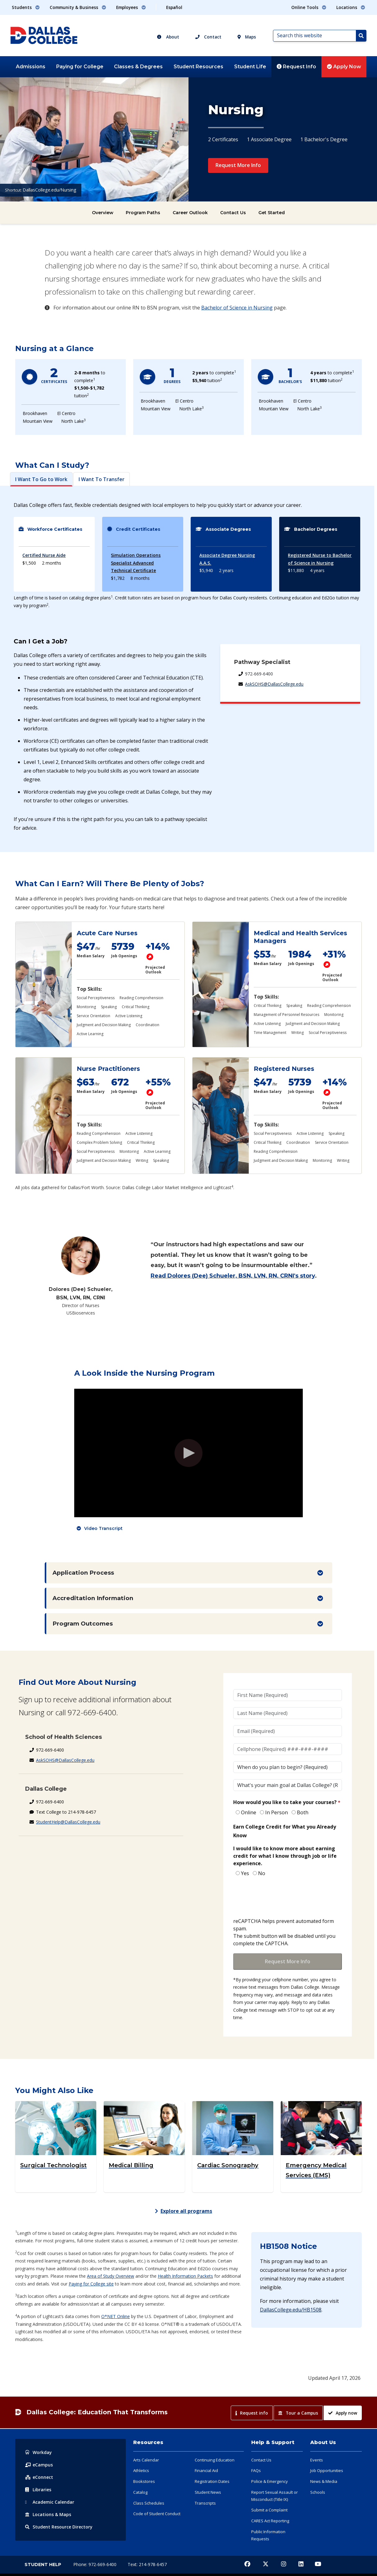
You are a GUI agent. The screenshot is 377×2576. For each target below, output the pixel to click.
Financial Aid (206, 2470)
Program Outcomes (82, 1623)
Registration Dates (212, 2481)
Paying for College (79, 67)
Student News (208, 2492)
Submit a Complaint (269, 2510)
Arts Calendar (146, 2460)
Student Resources (198, 67)
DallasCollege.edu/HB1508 (290, 2309)
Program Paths (143, 212)
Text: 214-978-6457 (147, 2564)
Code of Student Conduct (156, 2513)
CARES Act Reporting (270, 2521)
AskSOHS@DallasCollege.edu (274, 684)
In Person (276, 1812)
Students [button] (26, 7)
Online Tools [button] (308, 7)
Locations (48, 2514)
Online (248, 1812)
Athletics (141, 2470)
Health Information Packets (185, 2276)
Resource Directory (59, 2527)
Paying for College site (91, 2284)
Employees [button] (131, 7)
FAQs (256, 2470)
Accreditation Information (92, 1598)
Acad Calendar (49, 2502)
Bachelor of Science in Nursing (237, 307)
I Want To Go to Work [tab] (41, 479)
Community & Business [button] (78, 7)
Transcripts (205, 2503)
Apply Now (344, 67)
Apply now (342, 2413)
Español (174, 7)
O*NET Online (115, 2316)
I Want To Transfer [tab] (102, 479)
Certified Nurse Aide (44, 555)
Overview (102, 212)
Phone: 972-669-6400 (95, 2564)
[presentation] (280, 1898)
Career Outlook (190, 212)
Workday (38, 2452)
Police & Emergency (269, 2481)
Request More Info (238, 165)
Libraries (38, 2490)
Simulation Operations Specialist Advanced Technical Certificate (136, 562)
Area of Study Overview (110, 2276)
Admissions (30, 67)
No (261, 1873)
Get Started (271, 212)
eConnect (39, 2477)
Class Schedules (148, 2503)
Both (302, 1812)
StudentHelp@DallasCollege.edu (68, 1822)
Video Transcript (103, 1528)
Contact (208, 37)
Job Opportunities (326, 2470)
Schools (317, 2492)
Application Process (83, 1572)
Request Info (296, 67)
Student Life (250, 67)
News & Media (323, 2481)
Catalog (140, 2492)
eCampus (39, 2465)
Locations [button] (350, 7)
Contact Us (233, 212)
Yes (245, 1873)
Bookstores (144, 2481)
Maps (247, 37)
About (168, 37)
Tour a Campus (298, 2413)
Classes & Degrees (138, 67)
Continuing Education (214, 2460)
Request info (251, 2413)
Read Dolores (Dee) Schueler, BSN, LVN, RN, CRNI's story (233, 1275)
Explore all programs (183, 2211)
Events (316, 2460)
